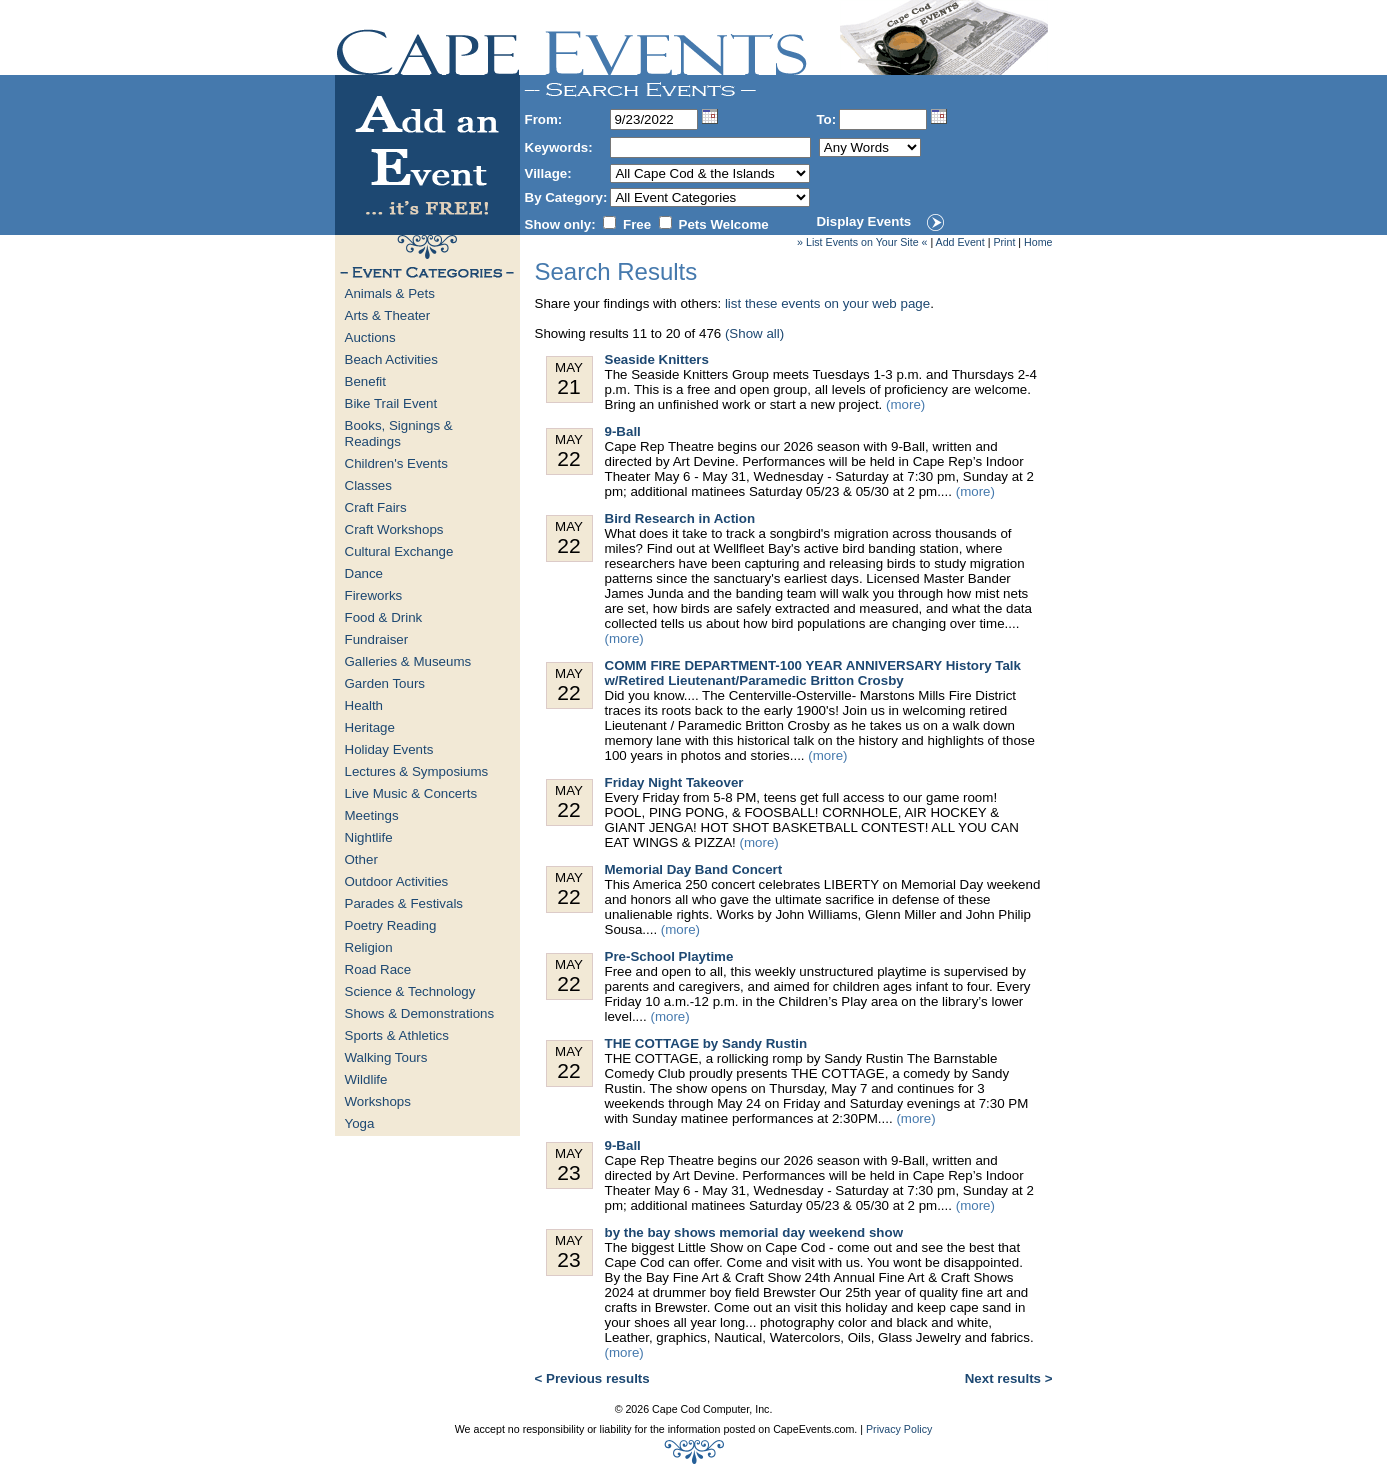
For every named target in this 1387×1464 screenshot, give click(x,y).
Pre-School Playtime (669, 956)
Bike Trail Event (391, 403)
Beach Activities (391, 359)
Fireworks (374, 595)
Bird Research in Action (680, 518)
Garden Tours (385, 683)
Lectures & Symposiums (417, 771)
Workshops (378, 1101)
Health (364, 705)
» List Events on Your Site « (862, 242)
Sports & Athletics (397, 1035)
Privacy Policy (899, 1429)
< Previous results (592, 1378)
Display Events (863, 221)
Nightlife (369, 837)
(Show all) (754, 333)
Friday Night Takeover (674, 782)
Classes (368, 485)
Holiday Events (389, 749)
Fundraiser (377, 639)
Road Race (378, 969)
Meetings (372, 815)
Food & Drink (384, 617)
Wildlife (366, 1079)
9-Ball (623, 431)
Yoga (360, 1123)
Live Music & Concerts (411, 793)
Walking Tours (386, 1057)
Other (361, 859)
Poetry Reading (391, 925)
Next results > (1009, 1378)
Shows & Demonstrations (420, 1013)
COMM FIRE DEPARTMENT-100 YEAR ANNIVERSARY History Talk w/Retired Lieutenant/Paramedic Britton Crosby (813, 673)
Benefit (366, 381)
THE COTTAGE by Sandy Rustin (706, 1043)
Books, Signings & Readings (399, 433)
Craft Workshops (394, 529)
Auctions (370, 337)
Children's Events (396, 463)
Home (1038, 242)
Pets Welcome (724, 224)
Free (637, 224)
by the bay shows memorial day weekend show (754, 1232)
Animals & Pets (390, 293)
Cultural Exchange (399, 551)
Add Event (960, 242)
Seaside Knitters (657, 359)
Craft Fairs (376, 507)
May (569, 379)
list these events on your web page (827, 303)
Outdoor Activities (397, 881)
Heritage (370, 727)
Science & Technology (410, 991)
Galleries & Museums (408, 661)
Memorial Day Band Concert (694, 869)
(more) (905, 404)
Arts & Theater (388, 315)
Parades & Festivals (404, 903)
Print (1004, 242)
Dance (364, 573)
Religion (369, 947)
